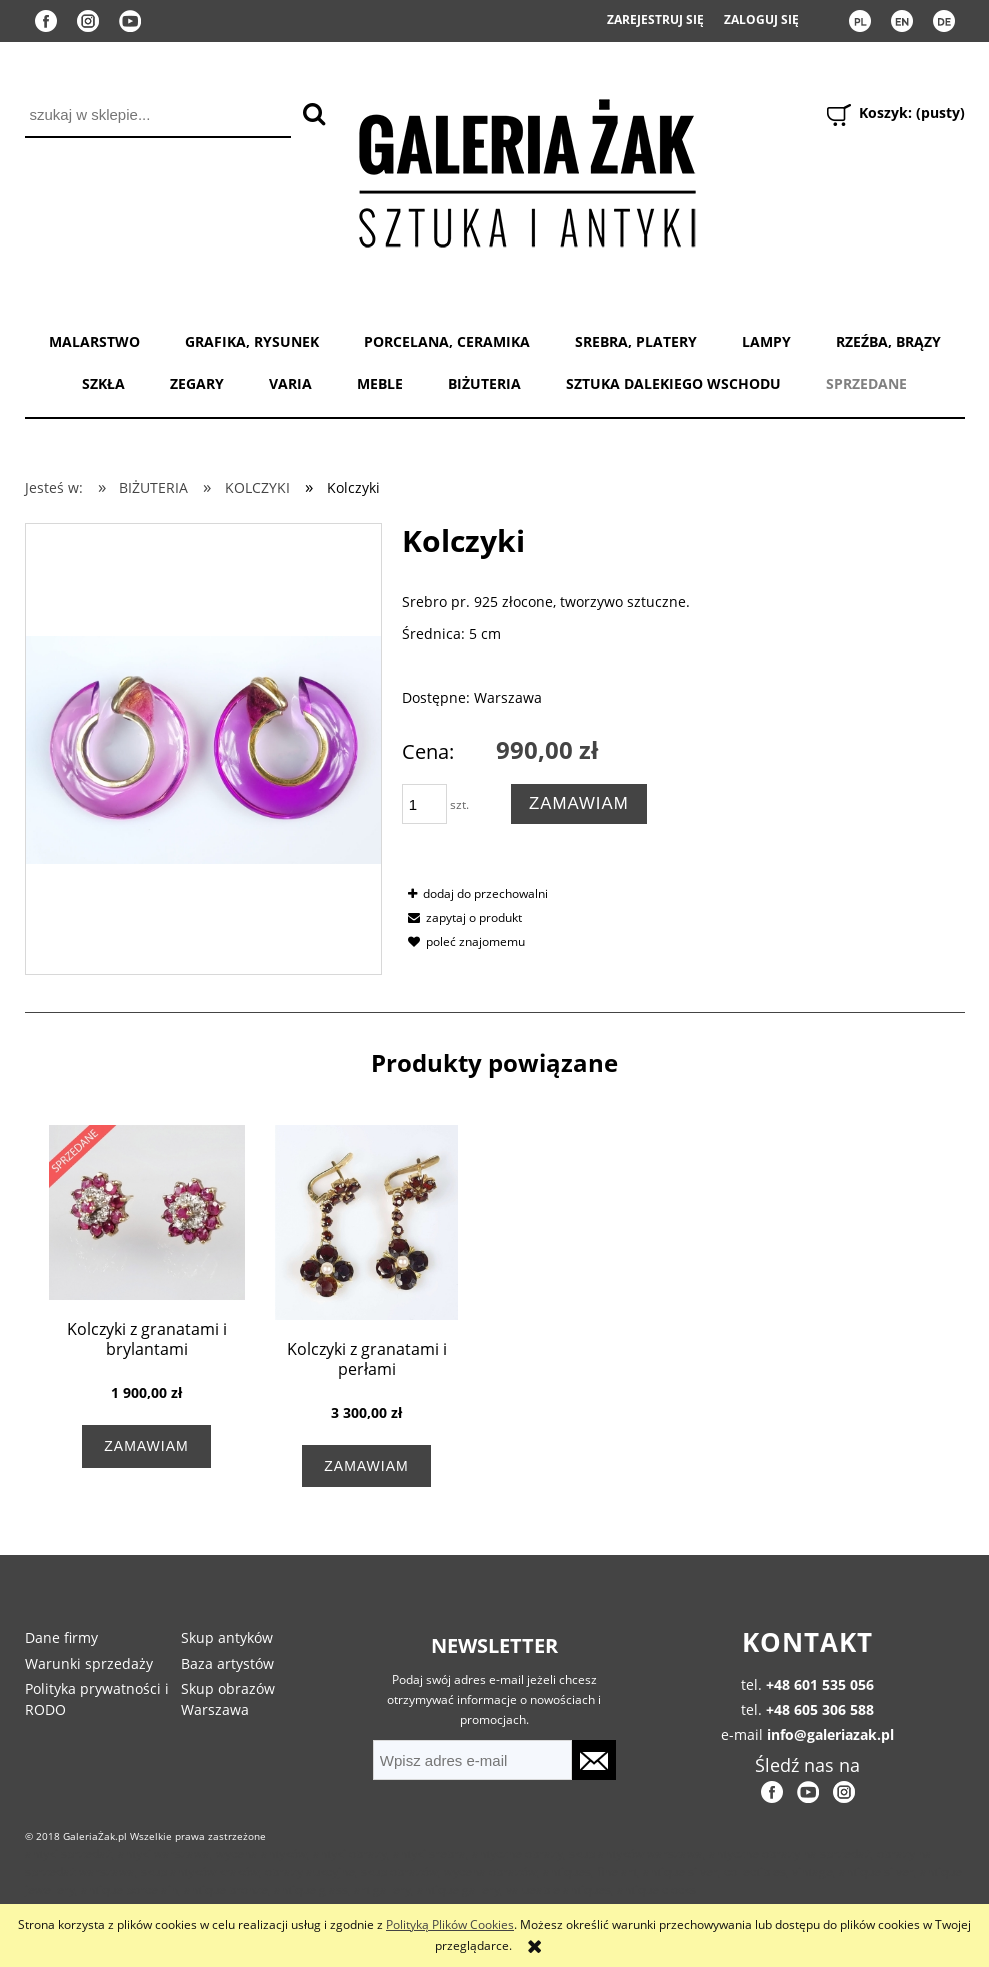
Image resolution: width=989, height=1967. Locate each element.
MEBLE (380, 383)
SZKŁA (103, 383)
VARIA (290, 383)
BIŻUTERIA (484, 383)
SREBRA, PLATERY (636, 341)
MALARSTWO (94, 341)
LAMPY (766, 341)
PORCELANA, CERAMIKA (447, 341)
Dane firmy (61, 1637)
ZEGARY (197, 383)
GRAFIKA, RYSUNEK (252, 341)
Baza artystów (227, 1663)
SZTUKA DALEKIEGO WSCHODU (673, 383)
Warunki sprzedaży (89, 1663)
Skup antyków (227, 1637)
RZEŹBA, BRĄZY (888, 341)
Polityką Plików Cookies (450, 1924)
